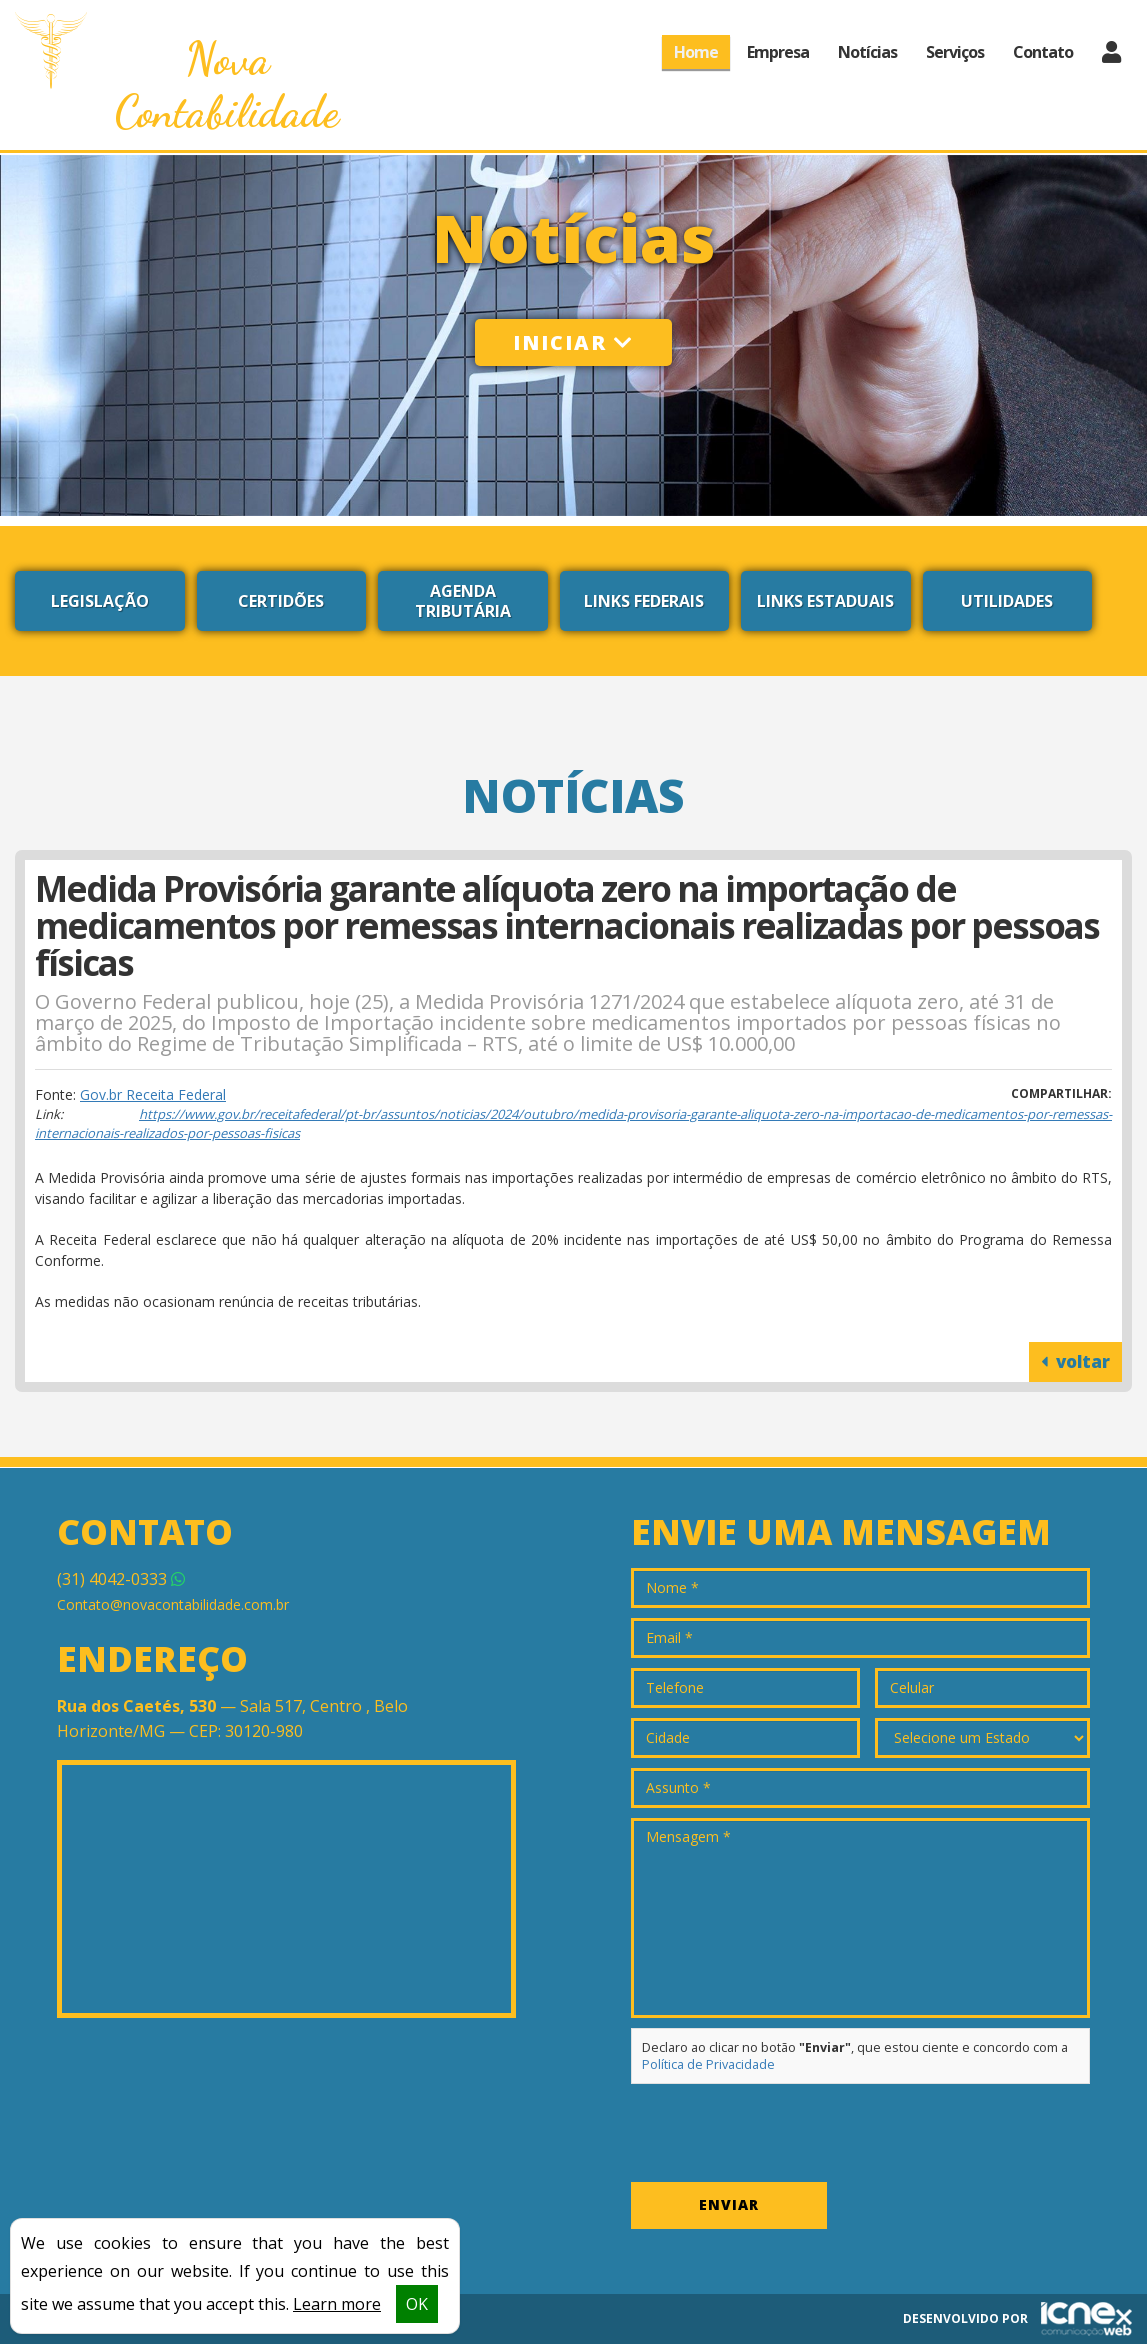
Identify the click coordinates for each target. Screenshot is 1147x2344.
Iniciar (573, 342)
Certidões (281, 601)
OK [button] (417, 2304)
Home (696, 52)
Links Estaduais (825, 601)
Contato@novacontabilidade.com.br (173, 1604)
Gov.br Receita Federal (153, 1094)
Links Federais (644, 601)
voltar (1075, 1361)
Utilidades (1007, 601)
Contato (1043, 52)
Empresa (778, 52)
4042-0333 (121, 1579)
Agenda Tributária (463, 601)
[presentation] (783, 2133)
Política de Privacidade (708, 2064)
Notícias (867, 52)
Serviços (955, 52)
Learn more (337, 2304)
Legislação (100, 601)
